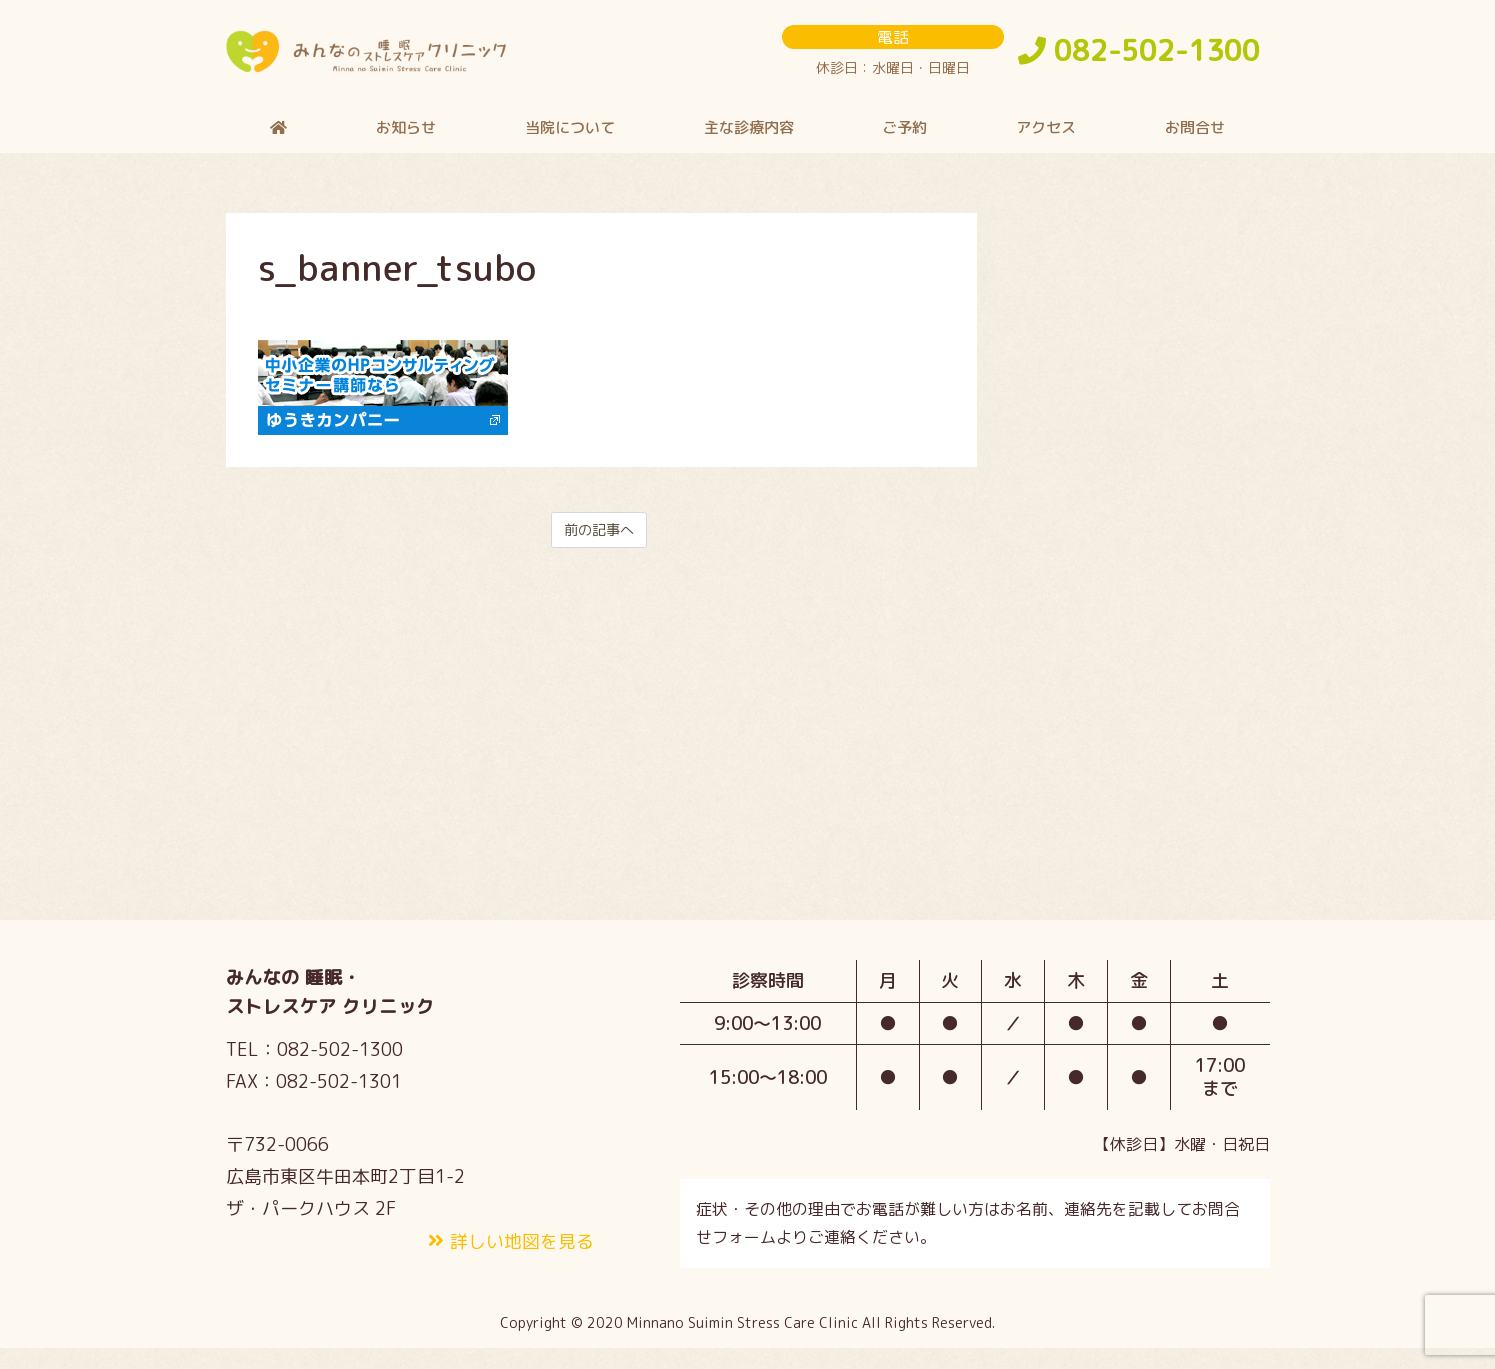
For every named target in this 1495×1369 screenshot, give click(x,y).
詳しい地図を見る (522, 1260)
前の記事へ (599, 548)
